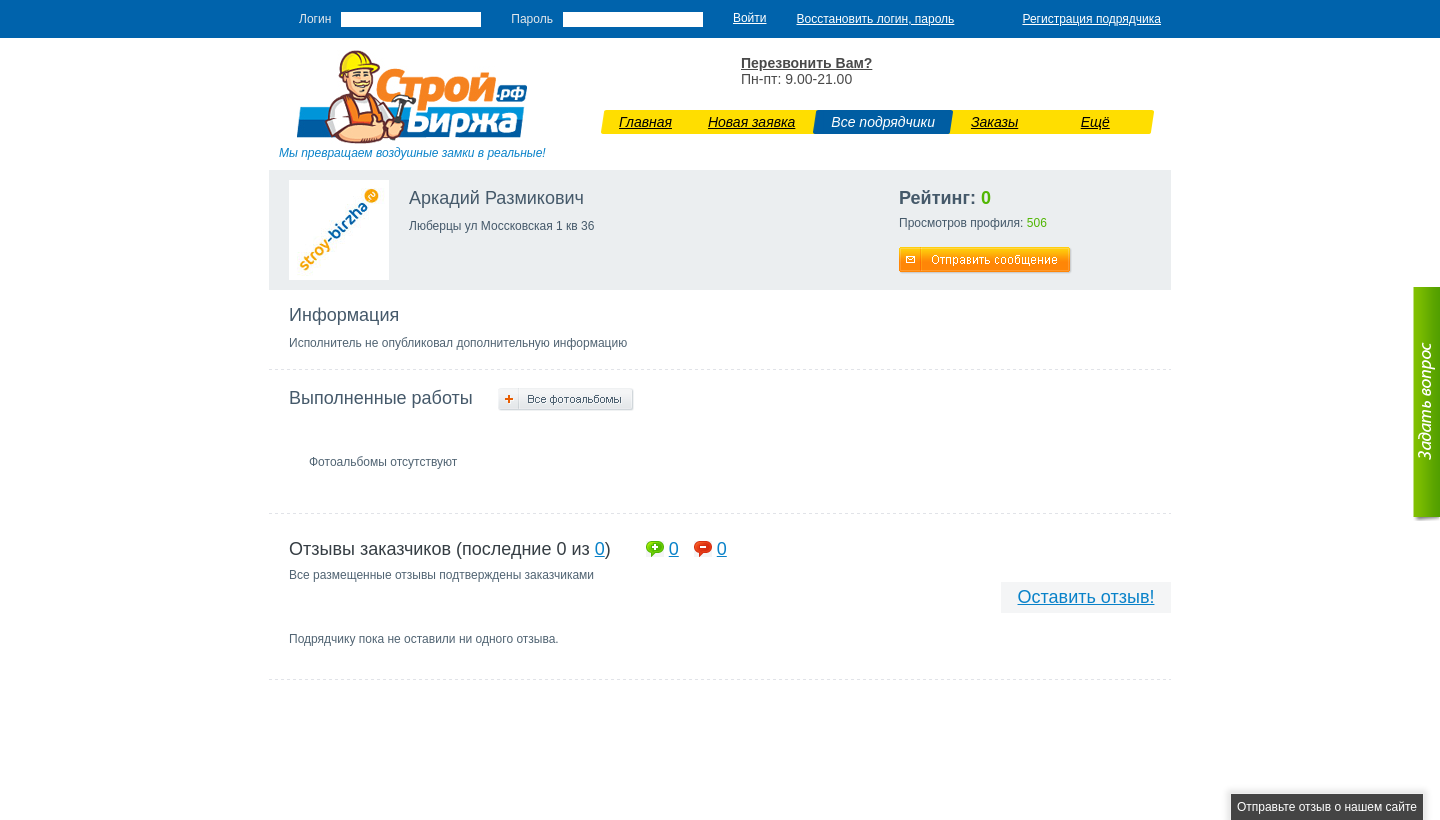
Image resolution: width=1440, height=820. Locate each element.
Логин (315, 19)
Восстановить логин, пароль (876, 19)
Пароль (532, 19)
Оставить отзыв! (1086, 597)
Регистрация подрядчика (1091, 19)
